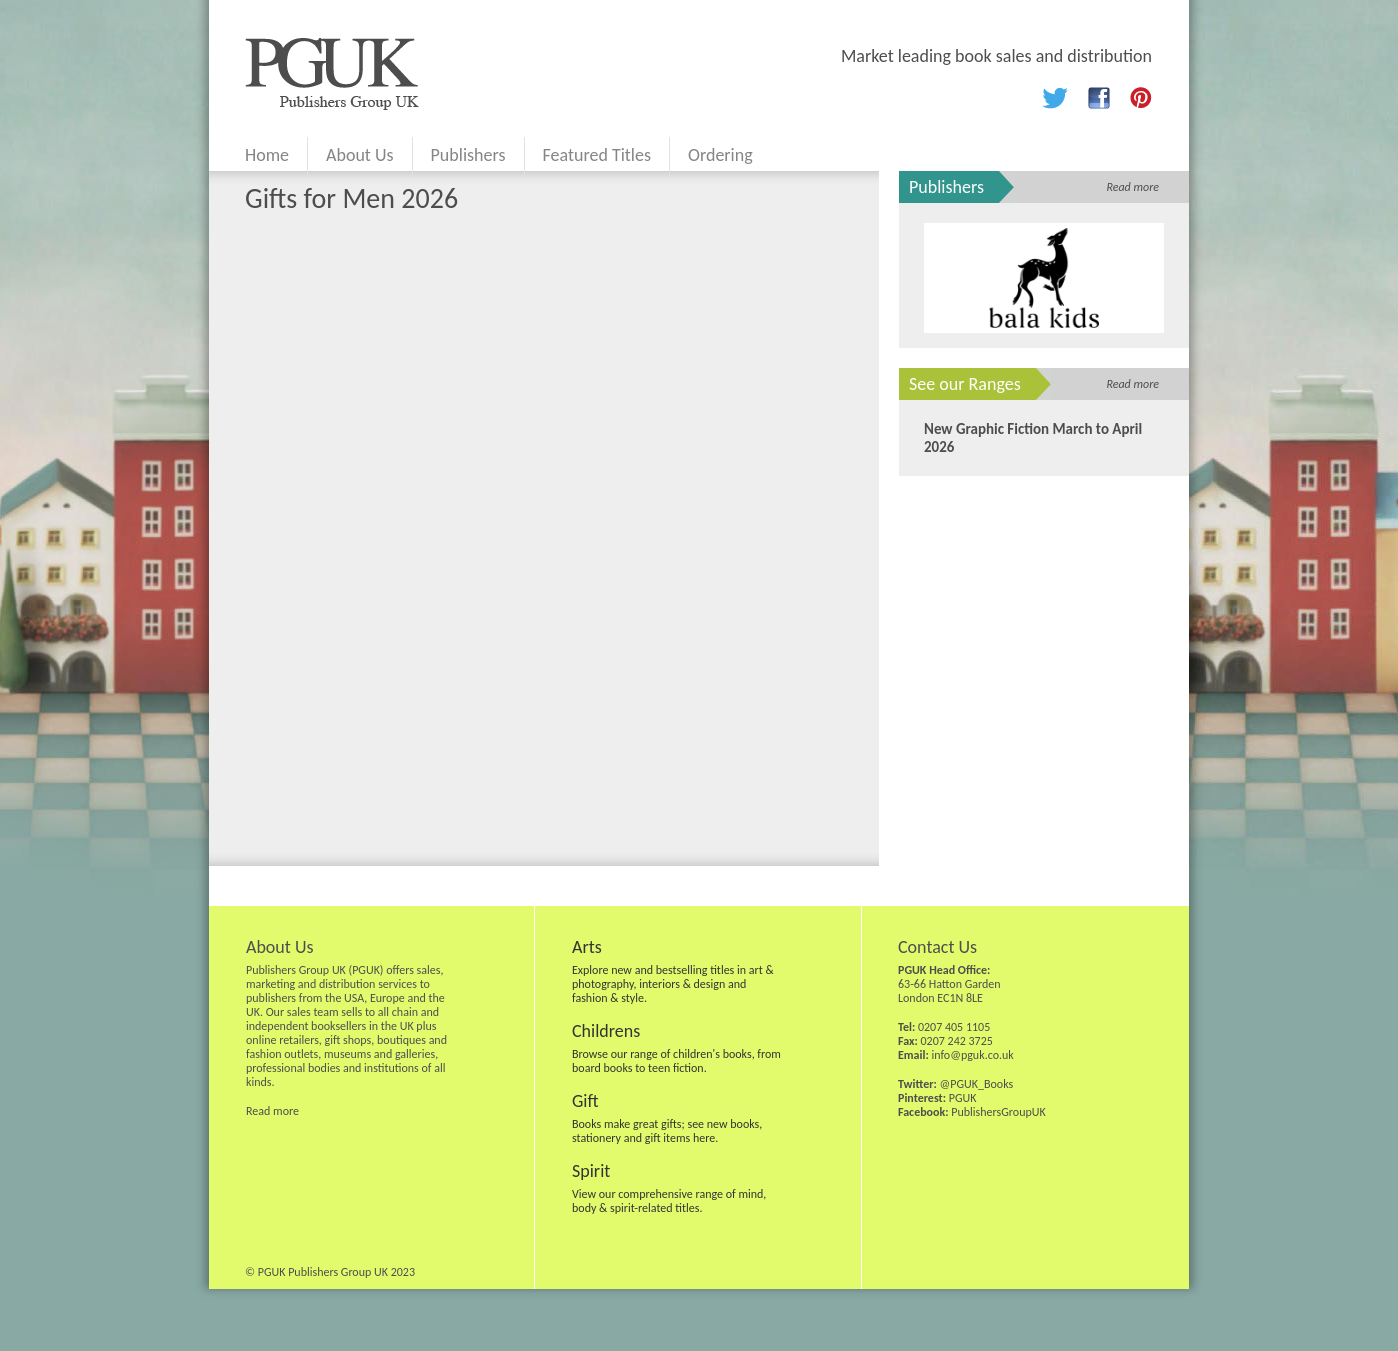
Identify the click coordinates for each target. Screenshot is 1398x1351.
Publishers (468, 155)
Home (267, 155)
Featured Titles (597, 155)
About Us (360, 155)
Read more (1132, 187)
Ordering (720, 155)
